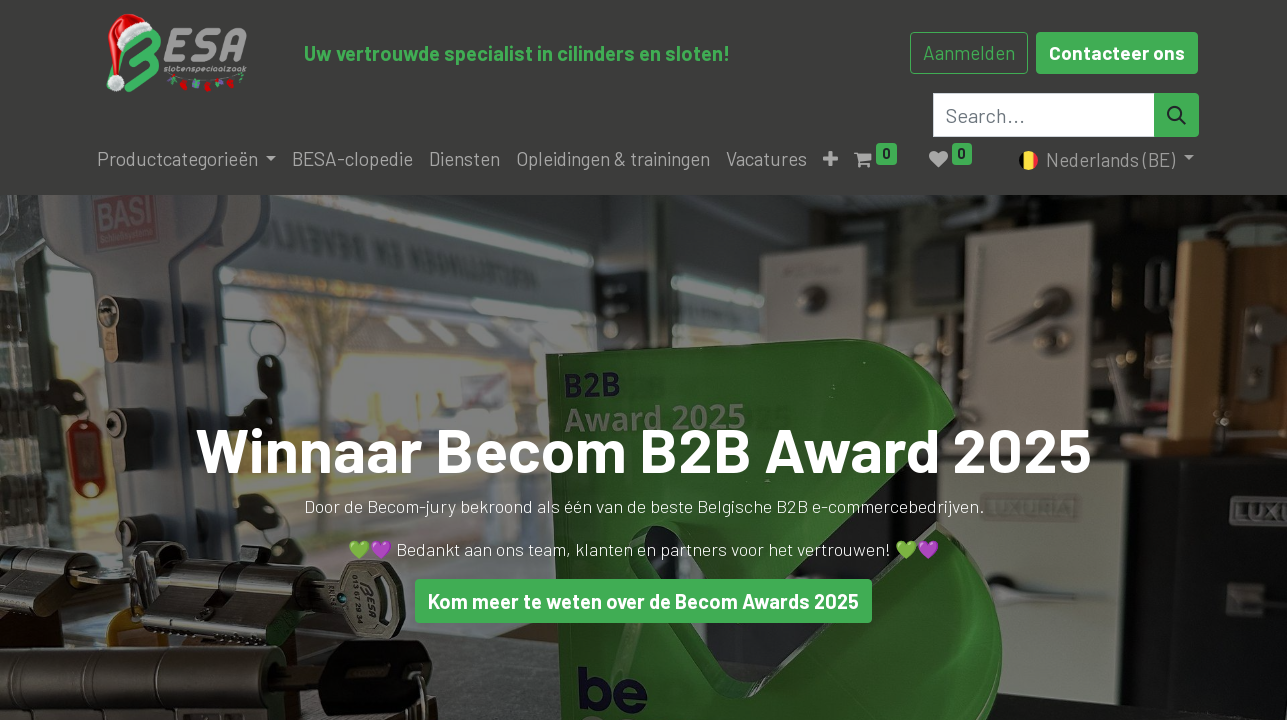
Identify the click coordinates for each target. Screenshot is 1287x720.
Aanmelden (969, 52)
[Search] (1176, 115)
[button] (830, 159)
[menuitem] (352, 159)
